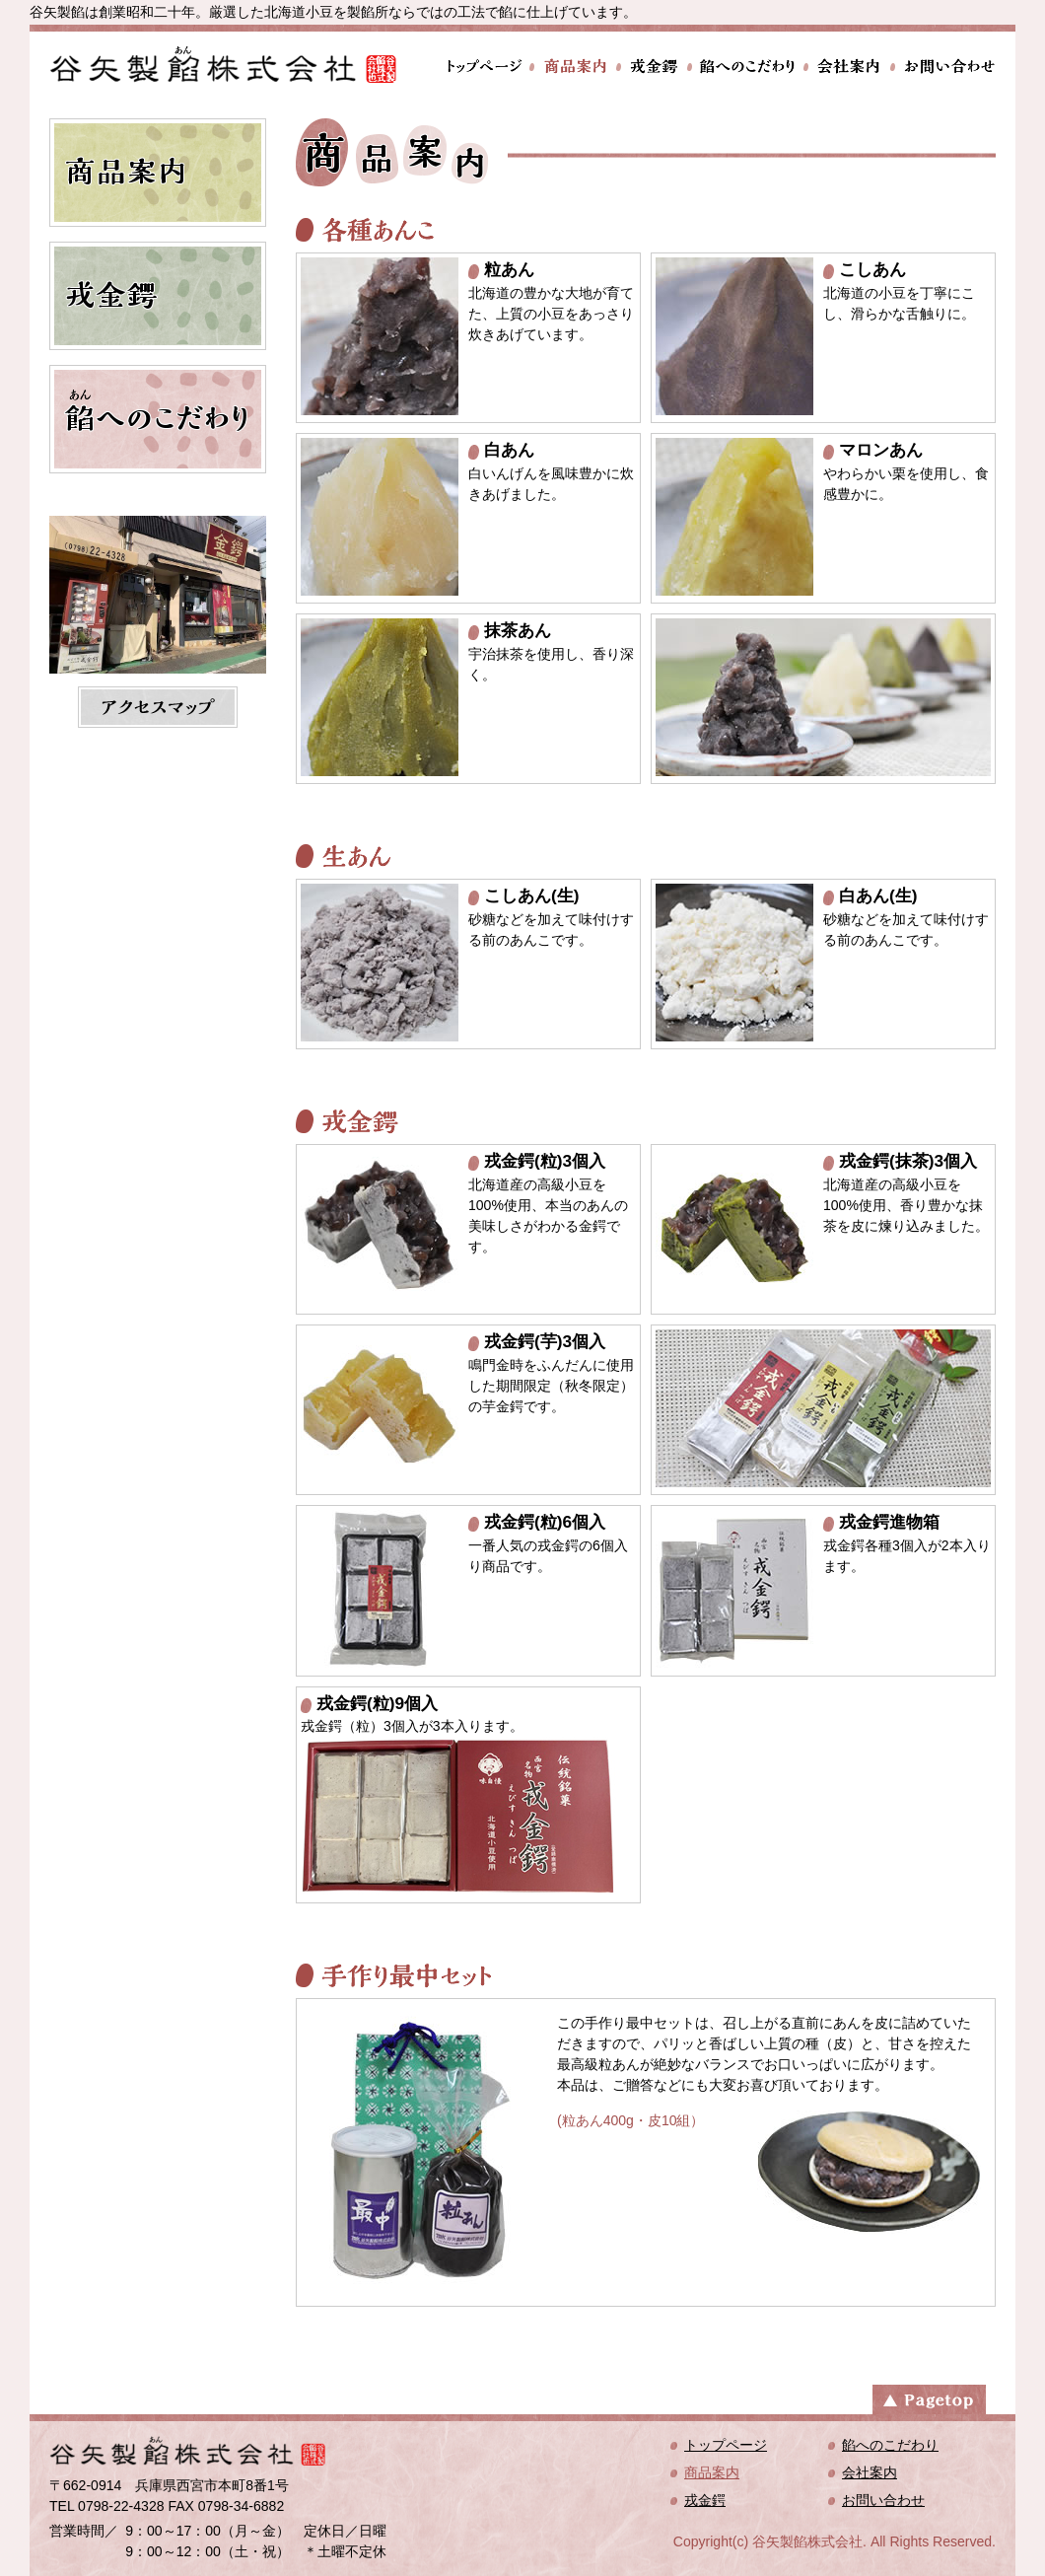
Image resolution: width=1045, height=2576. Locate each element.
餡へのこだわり (745, 67)
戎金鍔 (651, 67)
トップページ (486, 67)
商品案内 (572, 67)
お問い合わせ (943, 67)
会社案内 (846, 67)
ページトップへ (929, 2397)
